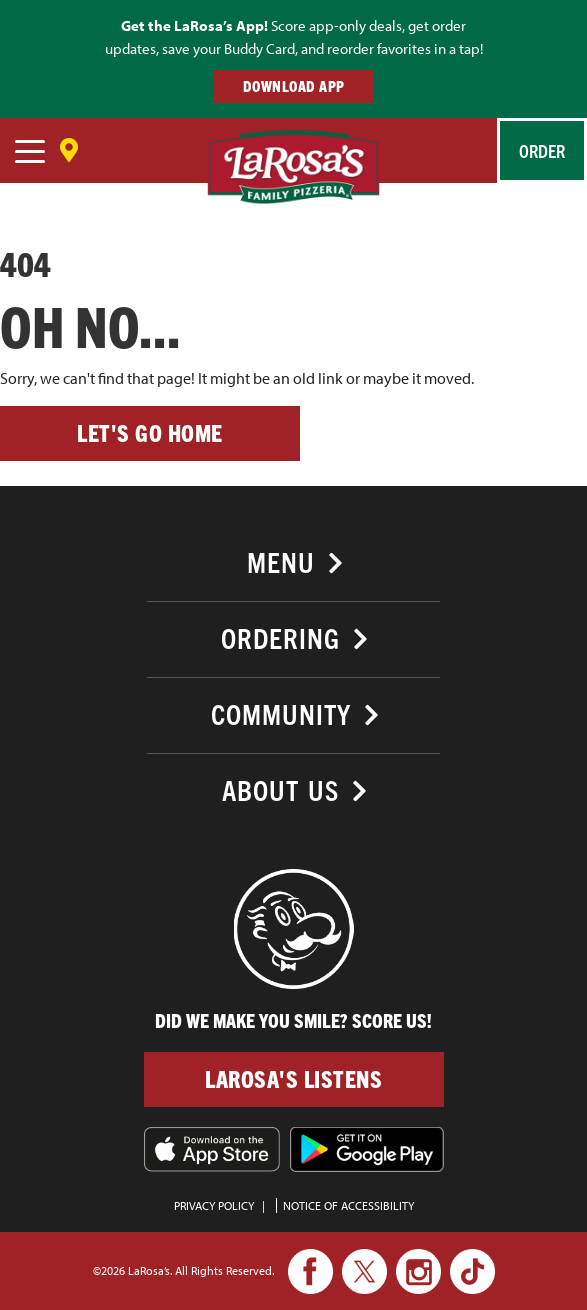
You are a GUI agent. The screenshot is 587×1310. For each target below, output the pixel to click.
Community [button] (281, 713)
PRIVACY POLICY (214, 1205)
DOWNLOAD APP (294, 85)
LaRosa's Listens (293, 1078)
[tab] (293, 559)
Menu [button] (281, 561)
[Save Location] (69, 143)
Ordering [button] (280, 637)
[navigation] (30, 154)
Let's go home (150, 432)
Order (542, 150)
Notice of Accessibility (348, 1205)
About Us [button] (280, 789)
